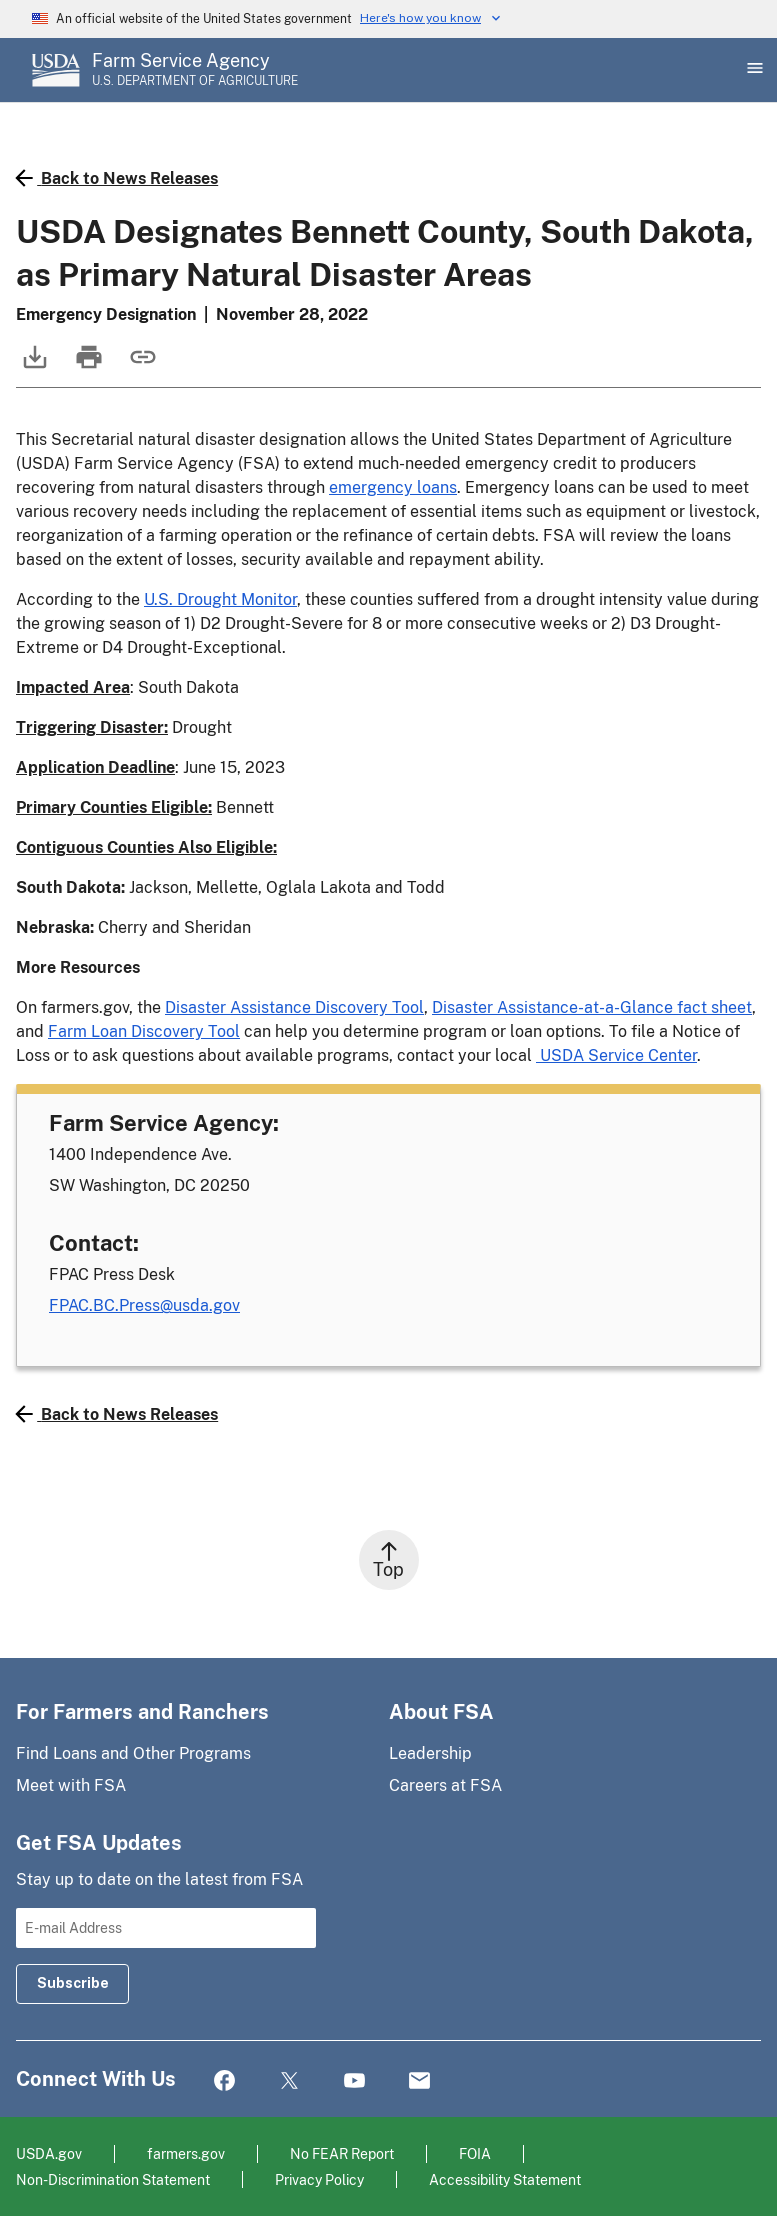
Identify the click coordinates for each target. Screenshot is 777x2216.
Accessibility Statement (505, 2179)
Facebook (224, 2081)
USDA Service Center (616, 1055)
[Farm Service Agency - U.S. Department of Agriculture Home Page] (195, 70)
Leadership (430, 1753)
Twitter (289, 2081)
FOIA (475, 2153)
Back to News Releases (117, 178)
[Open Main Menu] (753, 70)
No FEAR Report (342, 2153)
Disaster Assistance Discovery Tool (294, 1007)
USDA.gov (49, 2153)
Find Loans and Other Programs (133, 1753)
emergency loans (393, 487)
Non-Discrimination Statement (113, 2179)
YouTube (354, 2081)
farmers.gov (186, 2153)
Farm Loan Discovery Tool (144, 1031)
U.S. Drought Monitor (220, 599)
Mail (419, 2081)
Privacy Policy (319, 2179)
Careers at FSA (445, 1785)
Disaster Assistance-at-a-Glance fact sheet (592, 1007)
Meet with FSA (71, 1785)
